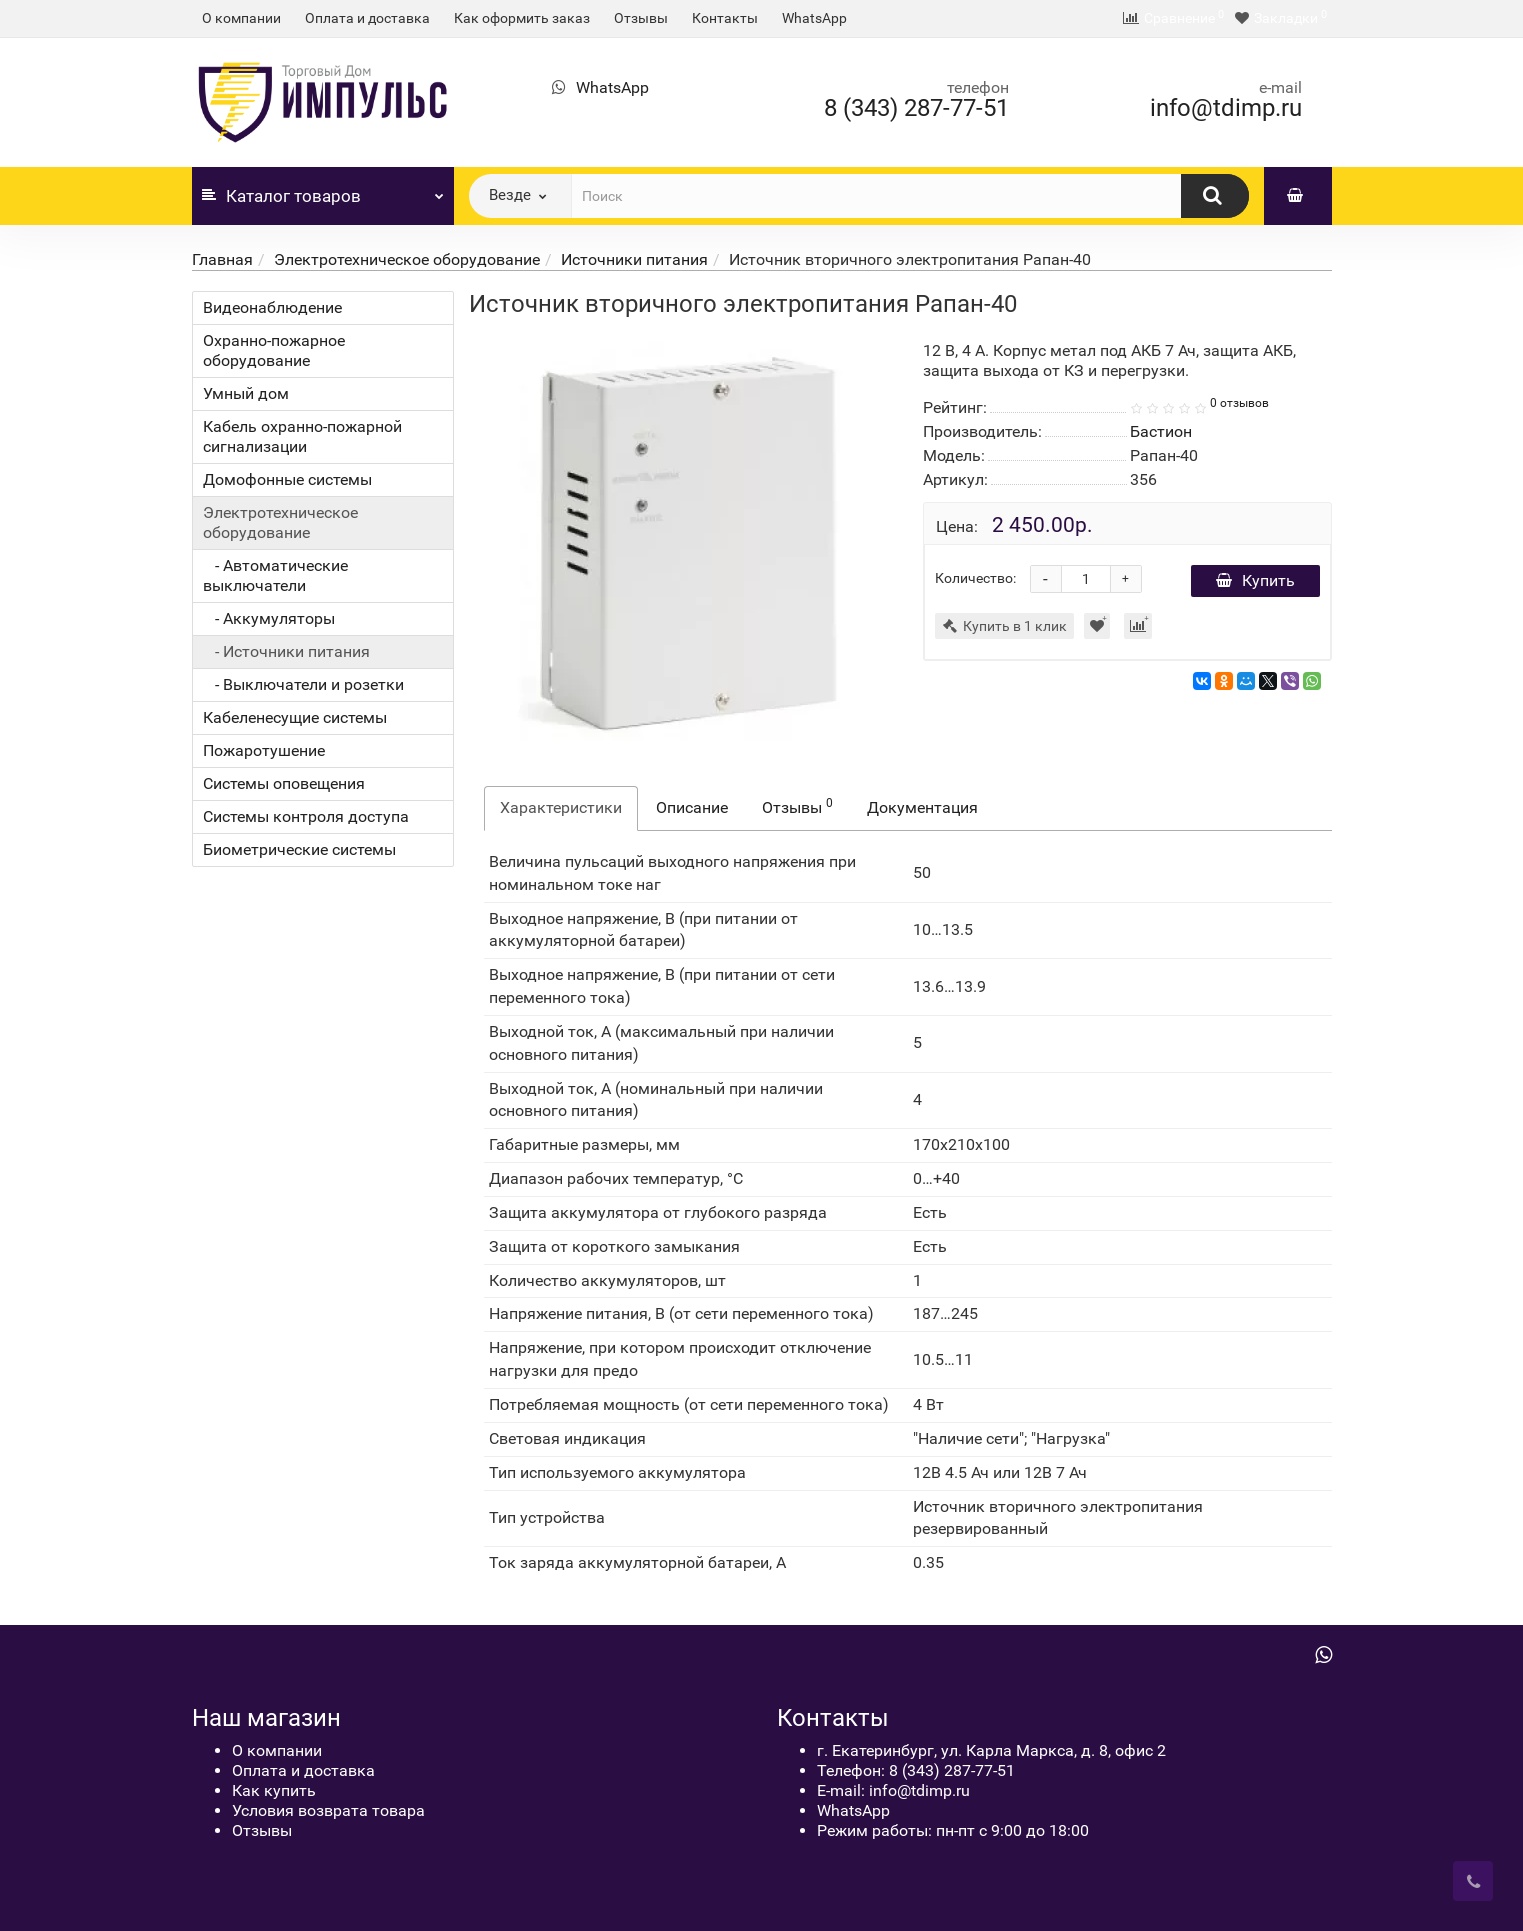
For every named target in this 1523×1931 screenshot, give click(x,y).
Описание (692, 807)
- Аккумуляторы (269, 618)
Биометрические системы (299, 849)
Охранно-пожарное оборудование (274, 350)
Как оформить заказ (522, 18)
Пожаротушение (264, 750)
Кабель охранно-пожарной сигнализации (302, 436)
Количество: (975, 578)
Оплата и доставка (367, 18)
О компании (241, 18)
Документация (922, 807)
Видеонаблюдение (272, 307)
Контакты (725, 18)
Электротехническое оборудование (407, 259)
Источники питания (634, 259)
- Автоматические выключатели (275, 575)
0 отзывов (1239, 403)
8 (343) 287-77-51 (916, 108)
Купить (1255, 580)
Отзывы (641, 18)
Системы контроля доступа (306, 816)
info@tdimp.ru (1226, 108)
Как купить (274, 1790)
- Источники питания (286, 651)
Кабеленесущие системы (295, 717)
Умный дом (246, 393)
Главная (222, 259)
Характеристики (561, 807)
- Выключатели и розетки (303, 684)
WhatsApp (814, 18)
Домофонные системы (287, 479)
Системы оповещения (284, 783)
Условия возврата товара (328, 1810)
